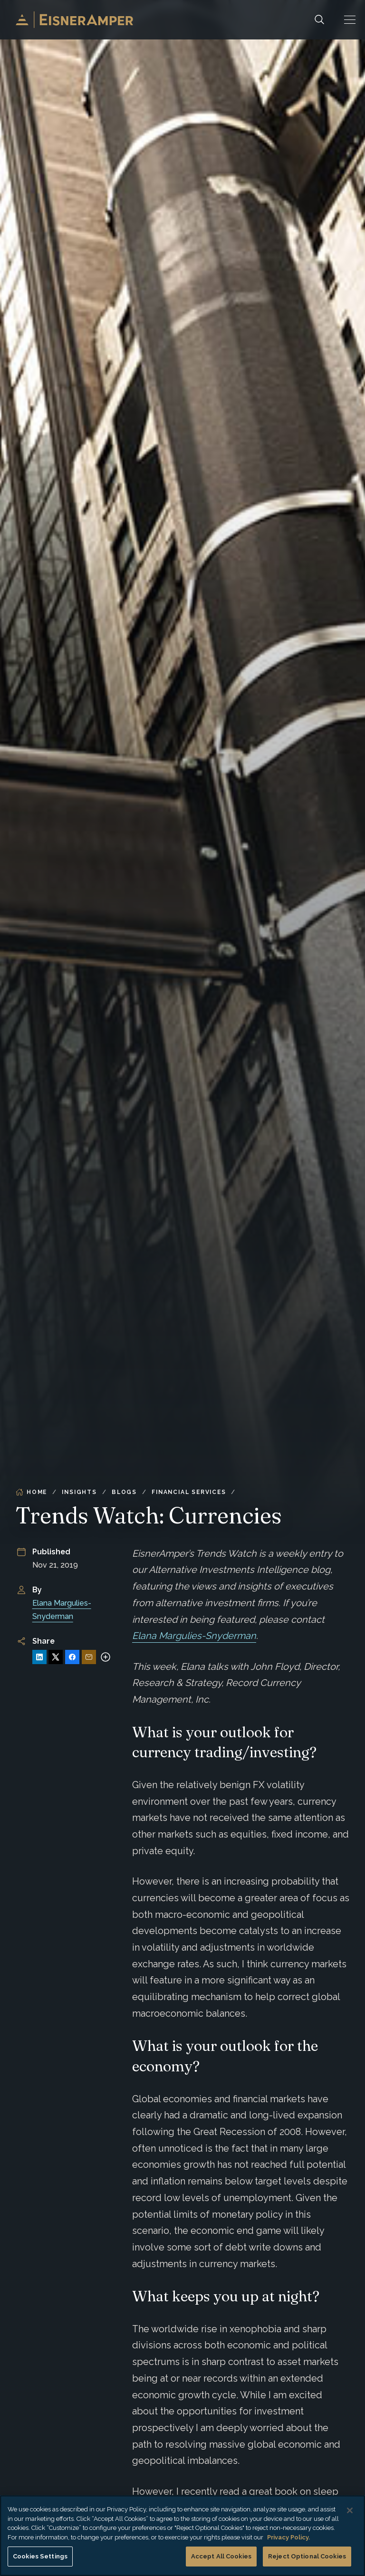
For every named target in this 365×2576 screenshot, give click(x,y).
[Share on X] (55, 1657)
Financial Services (189, 1492)
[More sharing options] (105, 1657)
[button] (350, 19)
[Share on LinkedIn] (39, 1657)
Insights (79, 1492)
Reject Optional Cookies (307, 2556)
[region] (182, 2535)
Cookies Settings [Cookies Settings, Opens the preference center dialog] (40, 2556)
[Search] (319, 19)
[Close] (349, 2510)
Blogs (124, 1492)
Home (31, 1492)
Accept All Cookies (221, 2556)
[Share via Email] (89, 1657)
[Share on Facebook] (72, 1657)
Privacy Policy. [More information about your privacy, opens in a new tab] (288, 2537)
